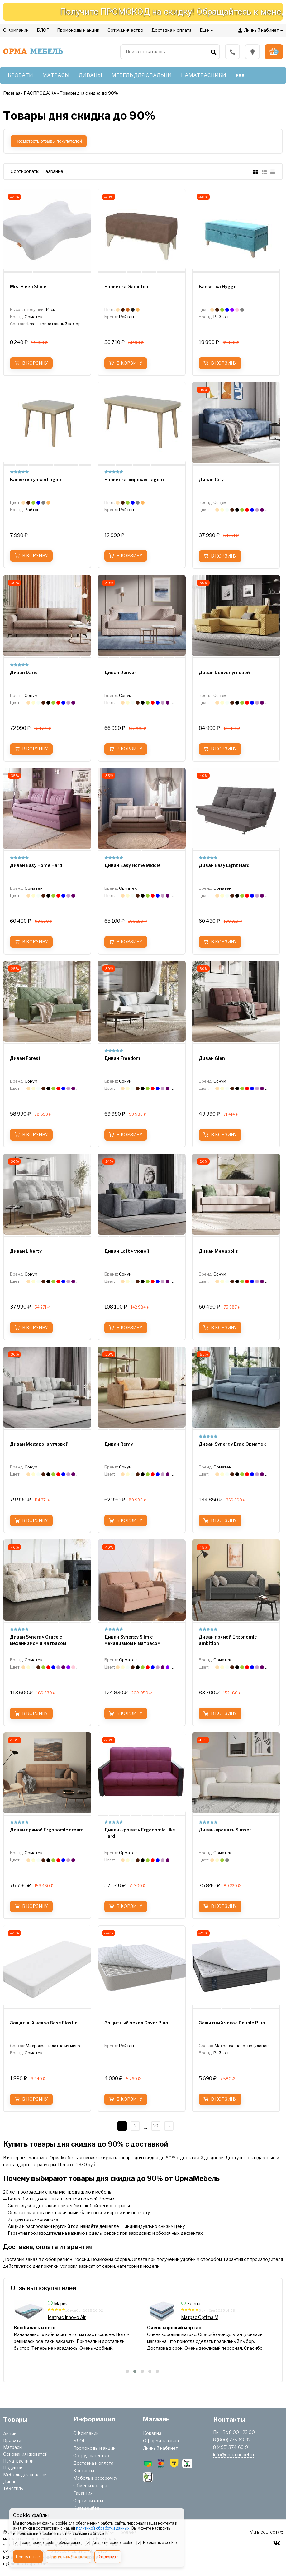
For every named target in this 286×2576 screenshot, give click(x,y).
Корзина (152, 2433)
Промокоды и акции (94, 2448)
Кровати (12, 2440)
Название (52, 171)
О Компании (86, 2433)
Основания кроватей (25, 2454)
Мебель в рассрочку (95, 2478)
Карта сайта (86, 2508)
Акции (10, 2433)
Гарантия (83, 2493)
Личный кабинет (160, 2448)
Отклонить (107, 2556)
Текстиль (13, 2488)
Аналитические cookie (109, 2543)
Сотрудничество (91, 2455)
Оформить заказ (161, 2440)
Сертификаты (88, 2500)
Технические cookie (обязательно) (48, 2543)
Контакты (83, 2470)
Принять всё (28, 2556)
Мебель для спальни (25, 2474)
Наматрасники (18, 2460)
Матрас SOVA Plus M (70, 2317)
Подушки (12, 2467)
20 (155, 2126)
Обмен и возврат (91, 2485)
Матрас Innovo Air (200, 2317)
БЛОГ (79, 2440)
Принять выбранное (68, 2556)
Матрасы (12, 2447)
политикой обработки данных (103, 2528)
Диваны (11, 2481)
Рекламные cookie (156, 2543)
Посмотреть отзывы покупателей (48, 141)
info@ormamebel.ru (233, 2454)
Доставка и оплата (93, 2463)
